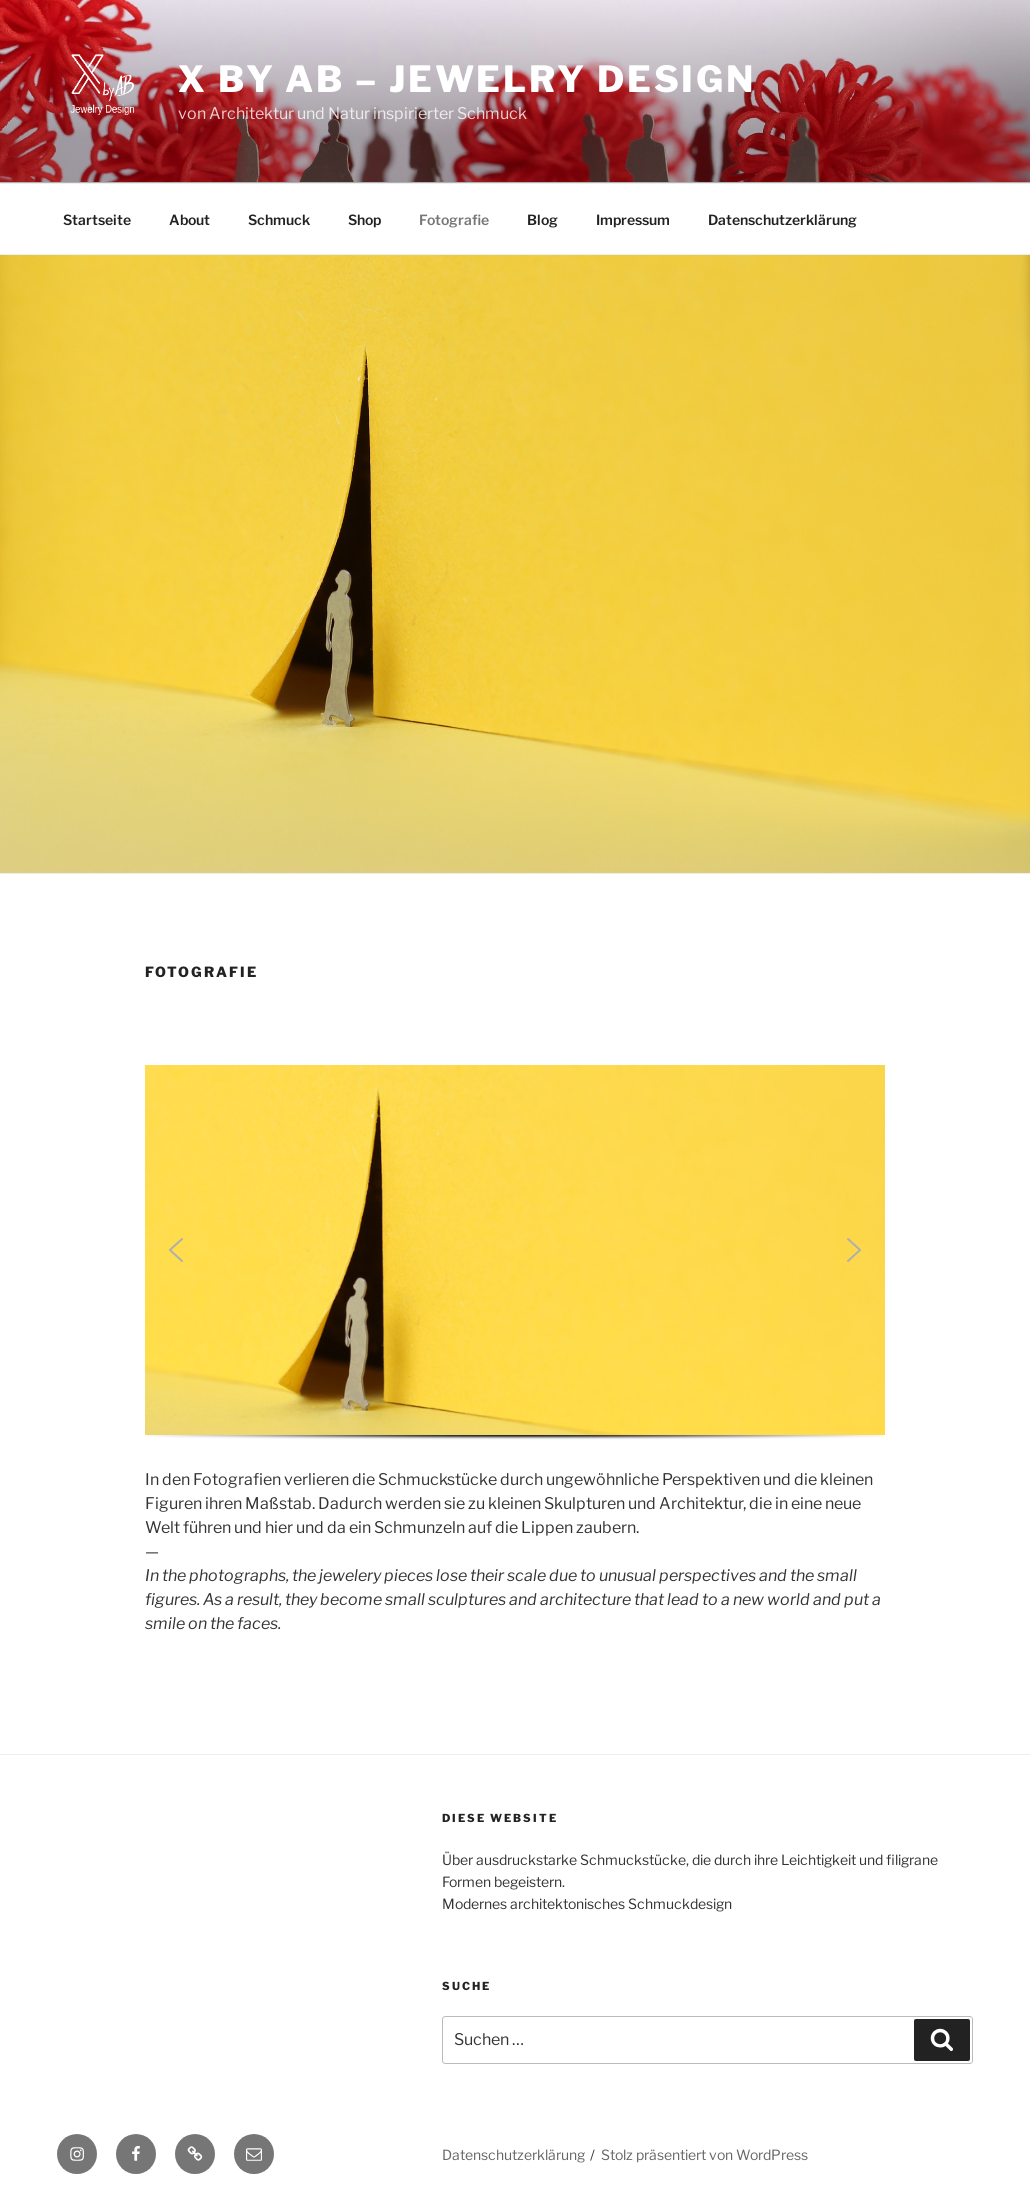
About (189, 219)
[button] (176, 1250)
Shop (364, 219)
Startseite (97, 219)
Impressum (633, 219)
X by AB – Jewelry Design (467, 79)
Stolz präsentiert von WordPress (704, 2154)
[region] (515, 1266)
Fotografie (454, 219)
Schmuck (279, 219)
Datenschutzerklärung (782, 219)
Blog (542, 219)
